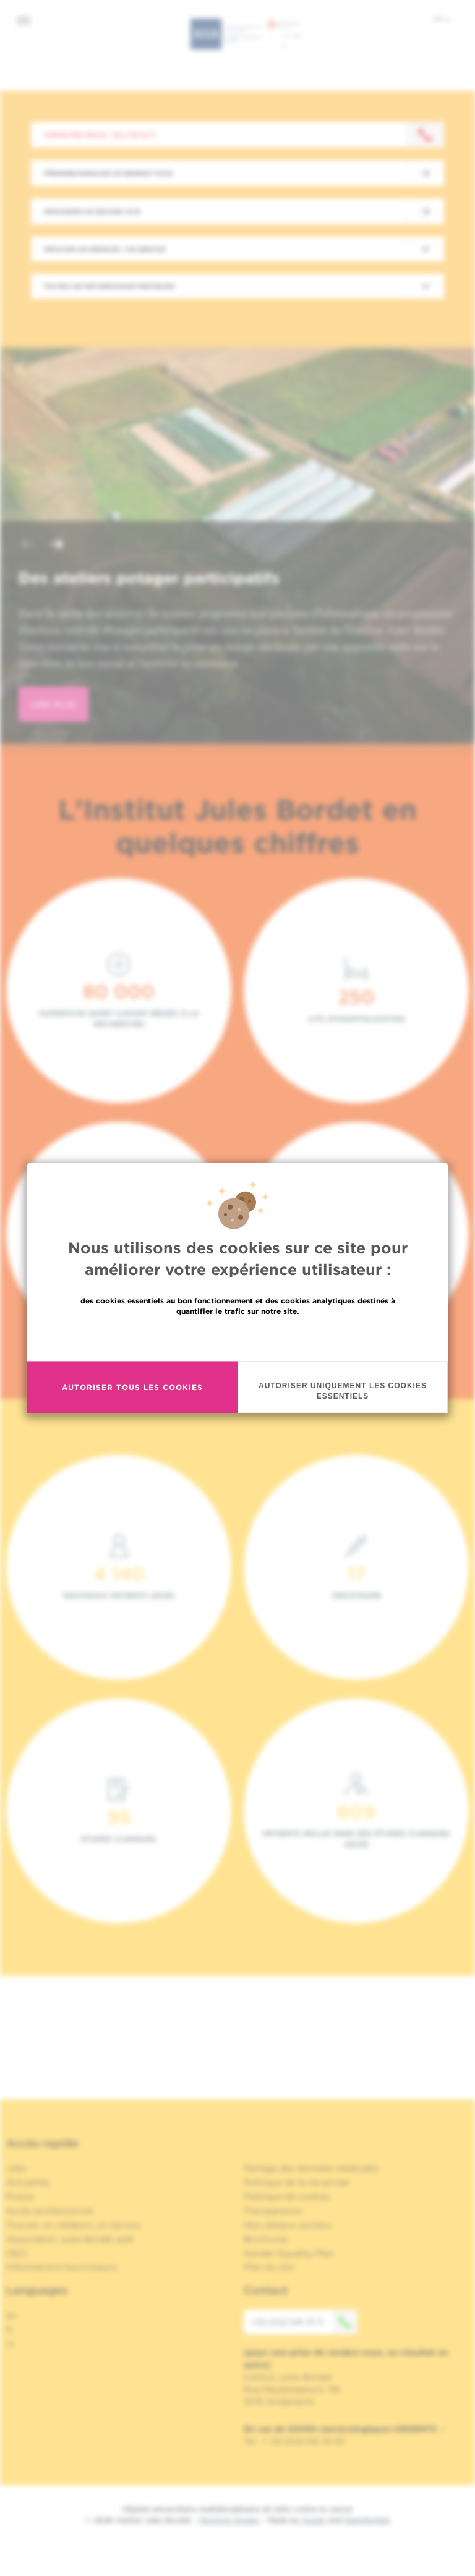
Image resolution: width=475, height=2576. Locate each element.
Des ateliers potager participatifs (149, 578)
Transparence (273, 2211)
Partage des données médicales (311, 2168)
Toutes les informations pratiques (108, 286)
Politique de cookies (287, 2196)
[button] (27, 545)
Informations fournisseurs (61, 2267)
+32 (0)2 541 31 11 (303, 2322)
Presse (20, 2196)
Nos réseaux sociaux (288, 2225)
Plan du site (269, 2267)
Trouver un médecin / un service (104, 249)
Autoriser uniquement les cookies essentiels (343, 1390)
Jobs (16, 2168)
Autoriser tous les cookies (132, 1387)
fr (442, 19)
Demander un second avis (92, 211)
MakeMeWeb (367, 2520)
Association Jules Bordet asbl (70, 2239)
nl (10, 2344)
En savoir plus (237, 1337)
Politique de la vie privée (296, 2182)
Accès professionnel (49, 2211)
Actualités (28, 2182)
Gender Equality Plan (289, 2253)
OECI (17, 2253)
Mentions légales (229, 2520)
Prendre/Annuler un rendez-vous (108, 173)
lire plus (53, 704)
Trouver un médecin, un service (73, 2225)
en (11, 2315)
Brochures (266, 2239)
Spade (313, 2520)
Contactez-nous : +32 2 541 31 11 (99, 134)
